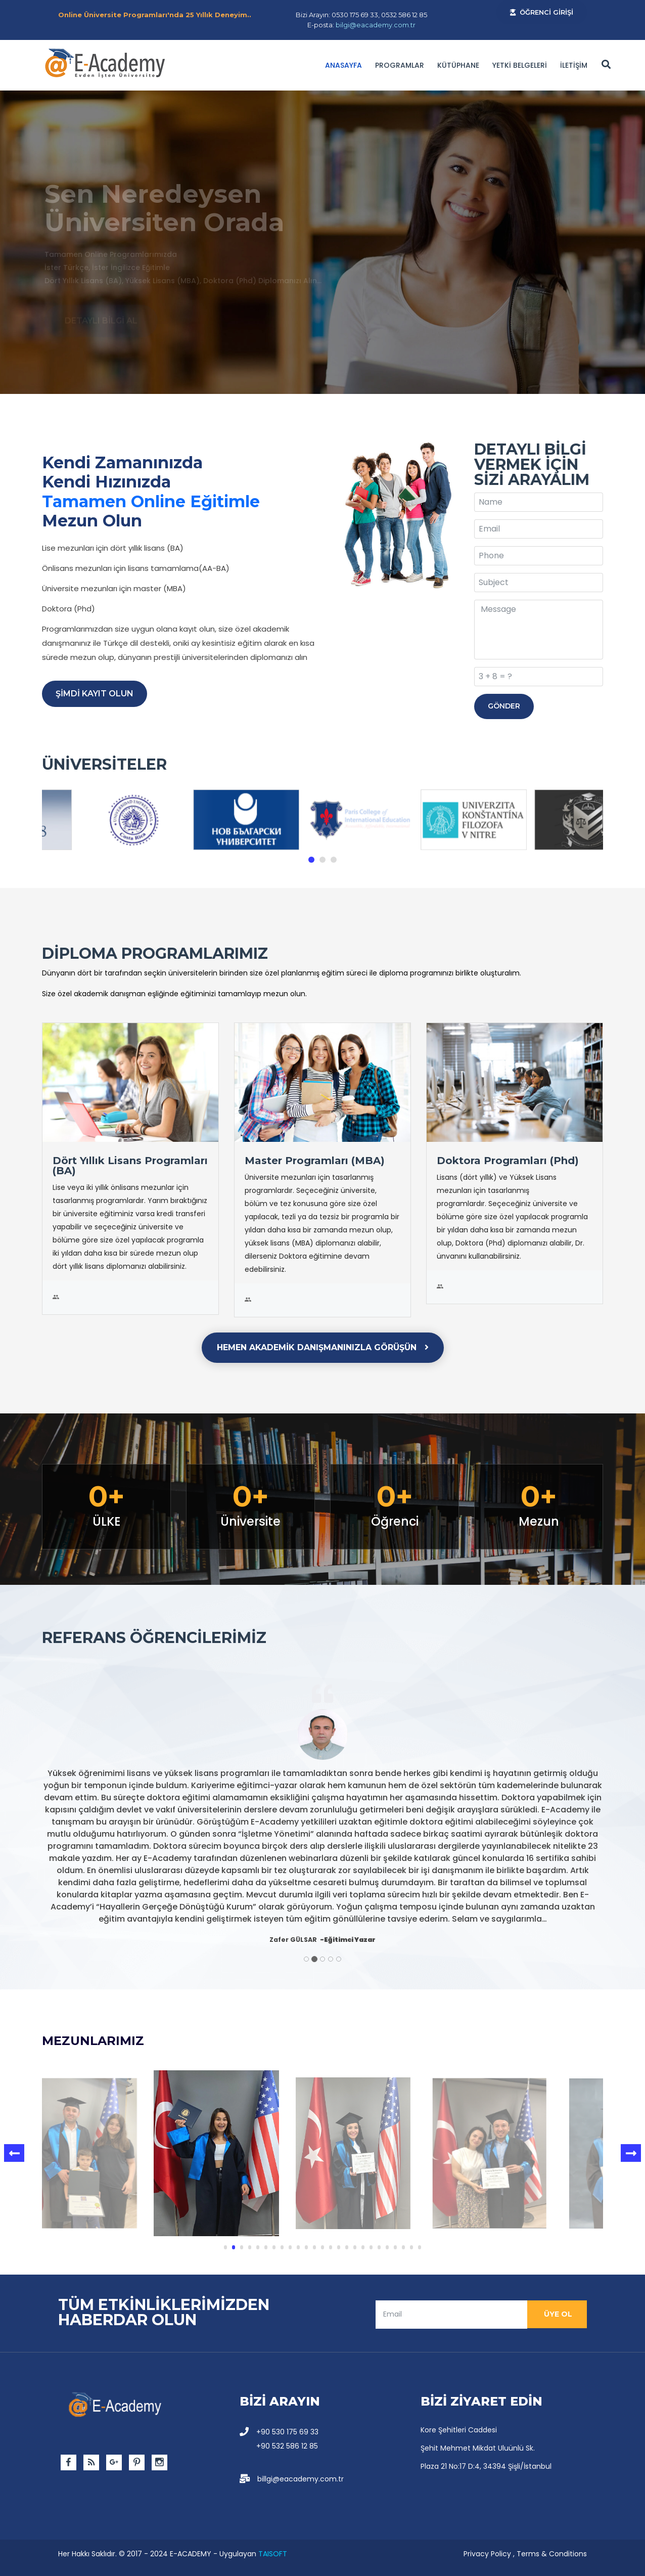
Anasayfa (343, 65)
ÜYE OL (557, 2314)
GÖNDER (504, 705)
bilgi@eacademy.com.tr (376, 25)
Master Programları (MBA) (315, 1160)
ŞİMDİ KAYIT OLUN (94, 693)
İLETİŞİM (573, 65)
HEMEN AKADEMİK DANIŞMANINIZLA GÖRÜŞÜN (323, 1347)
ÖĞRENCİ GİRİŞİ (541, 12)
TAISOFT (272, 2554)
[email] (451, 2314)
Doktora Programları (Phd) (508, 1160)
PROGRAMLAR (399, 65)
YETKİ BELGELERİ (519, 65)
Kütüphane (458, 65)
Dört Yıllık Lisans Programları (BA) (130, 1165)
